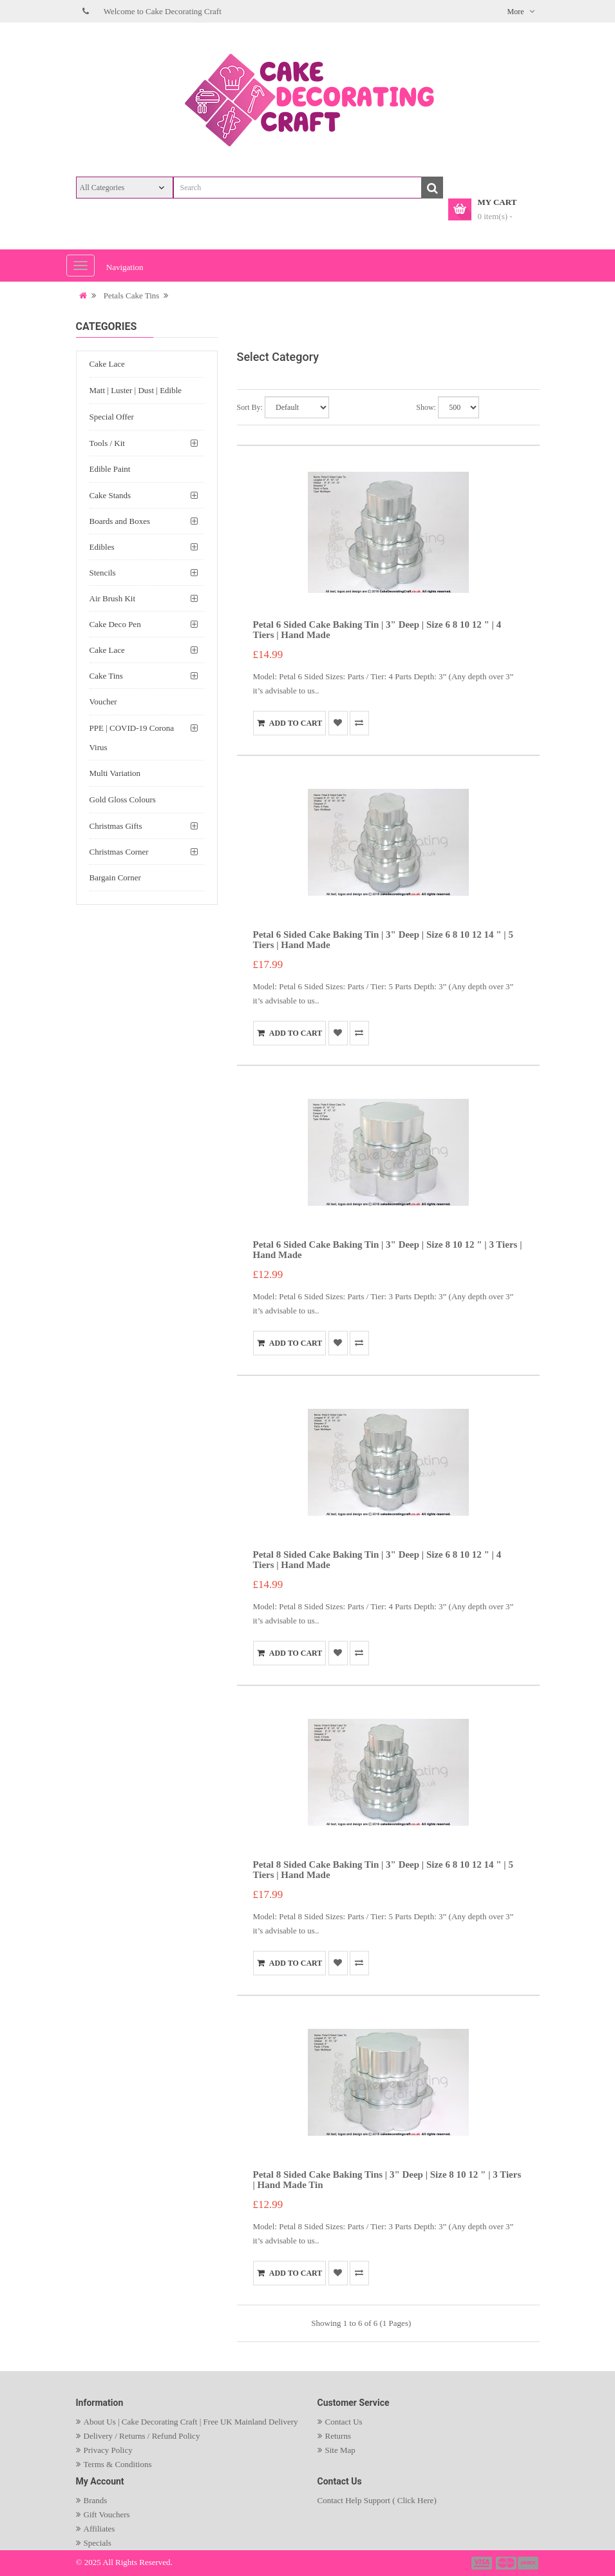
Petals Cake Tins (132, 295)
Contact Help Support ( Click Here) (377, 2500)
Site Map (340, 2450)
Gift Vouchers (107, 2514)
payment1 (483, 2563)
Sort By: (250, 407)
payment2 (506, 2563)
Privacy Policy (108, 2450)
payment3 (528, 2563)
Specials (97, 2543)
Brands (96, 2500)
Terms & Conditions (118, 2464)
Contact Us (344, 2421)
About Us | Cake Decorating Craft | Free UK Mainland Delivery (191, 2421)
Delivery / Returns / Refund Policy (142, 2436)
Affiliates (99, 2528)
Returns (338, 2436)
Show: (426, 407)
